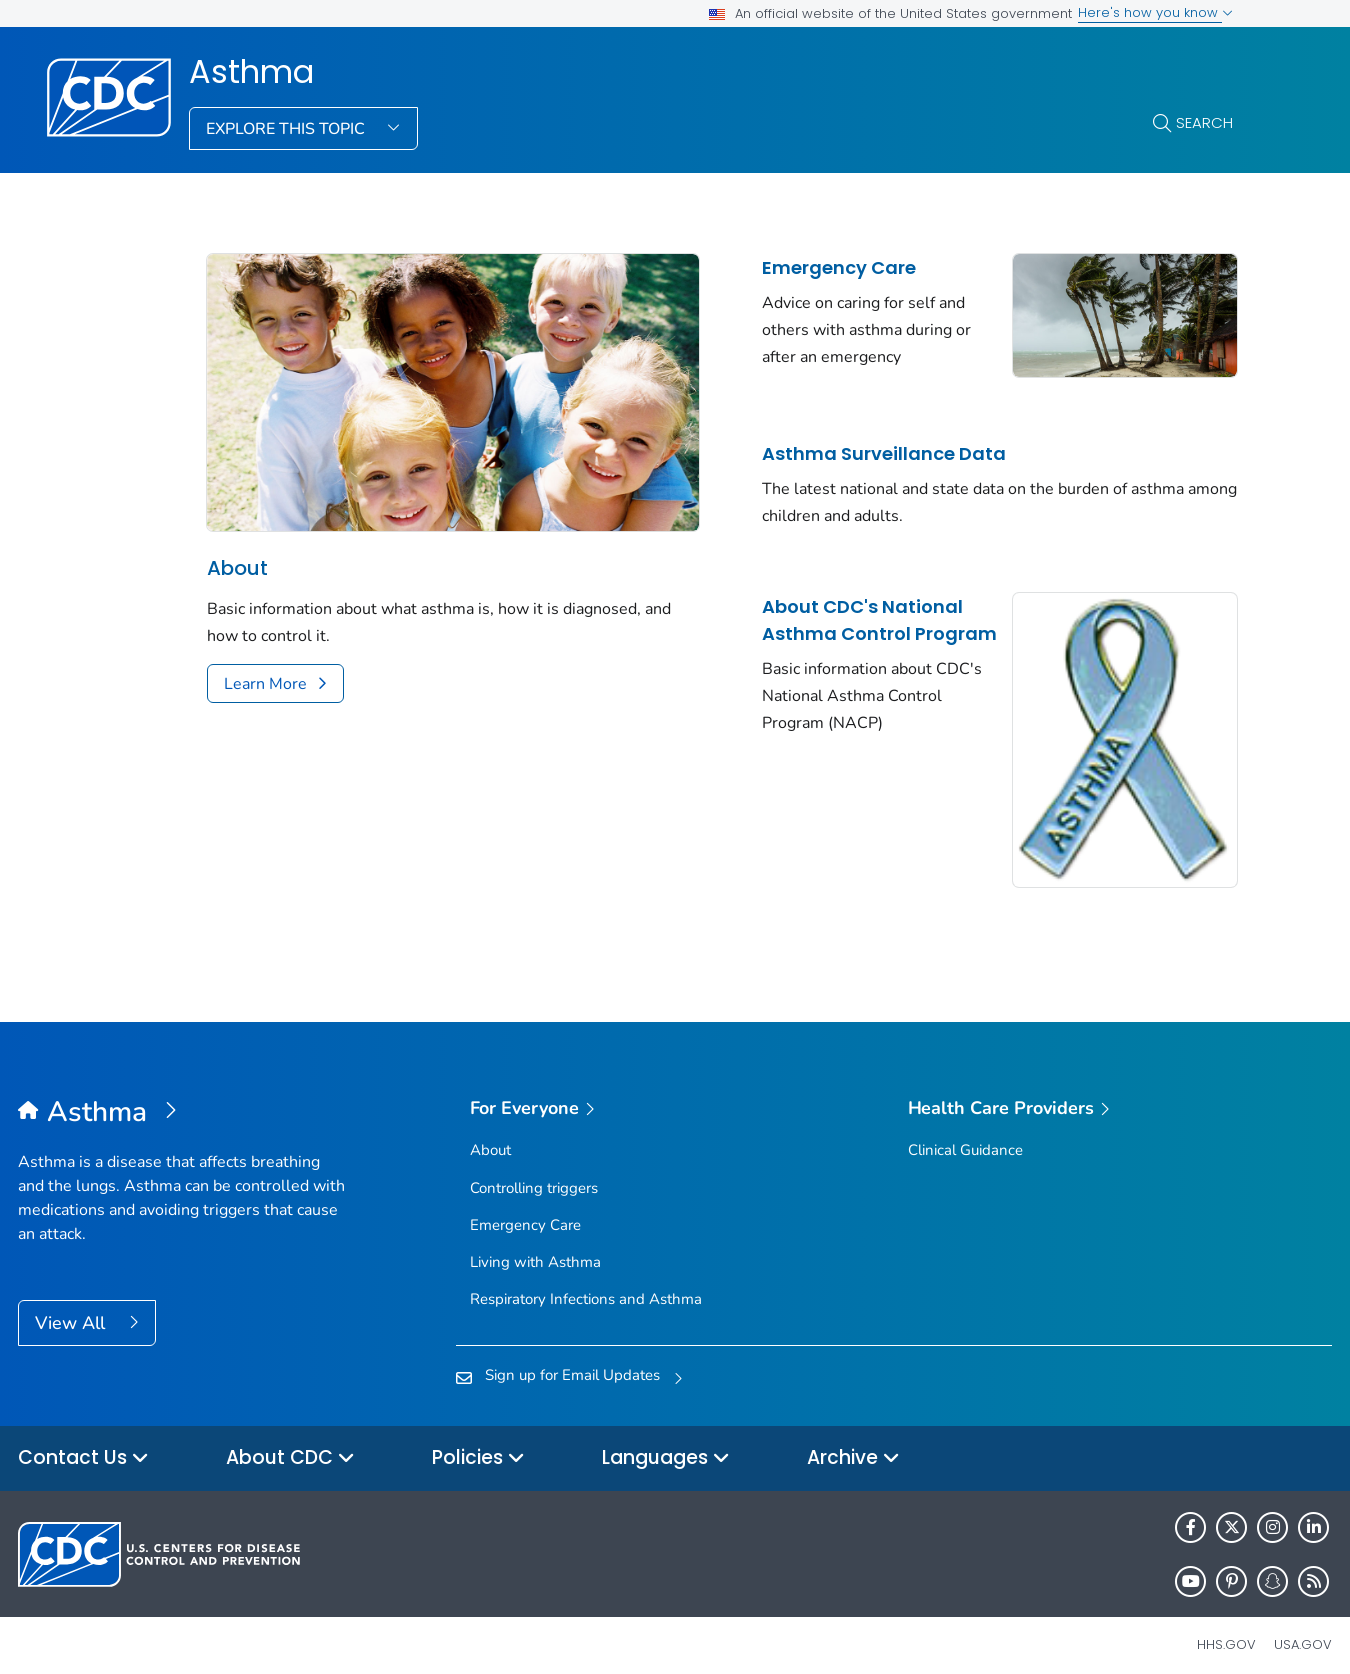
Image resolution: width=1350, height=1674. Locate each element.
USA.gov (1303, 1628)
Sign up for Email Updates (572, 1358)
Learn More (265, 672)
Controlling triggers (534, 1171)
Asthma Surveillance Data (865, 448)
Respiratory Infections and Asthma (586, 1282)
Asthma (251, 72)
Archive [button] (853, 1442)
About (237, 556)
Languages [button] (666, 1442)
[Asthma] (182, 1096)
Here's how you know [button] (1155, 12)
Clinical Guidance (965, 1134)
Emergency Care (820, 267)
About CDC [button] (290, 1442)
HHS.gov (1226, 1628)
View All (72, 1306)
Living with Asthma (535, 1245)
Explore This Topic (287, 129)
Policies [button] (478, 1442)
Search (1204, 122)
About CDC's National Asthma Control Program (843, 628)
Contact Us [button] (83, 1442)
